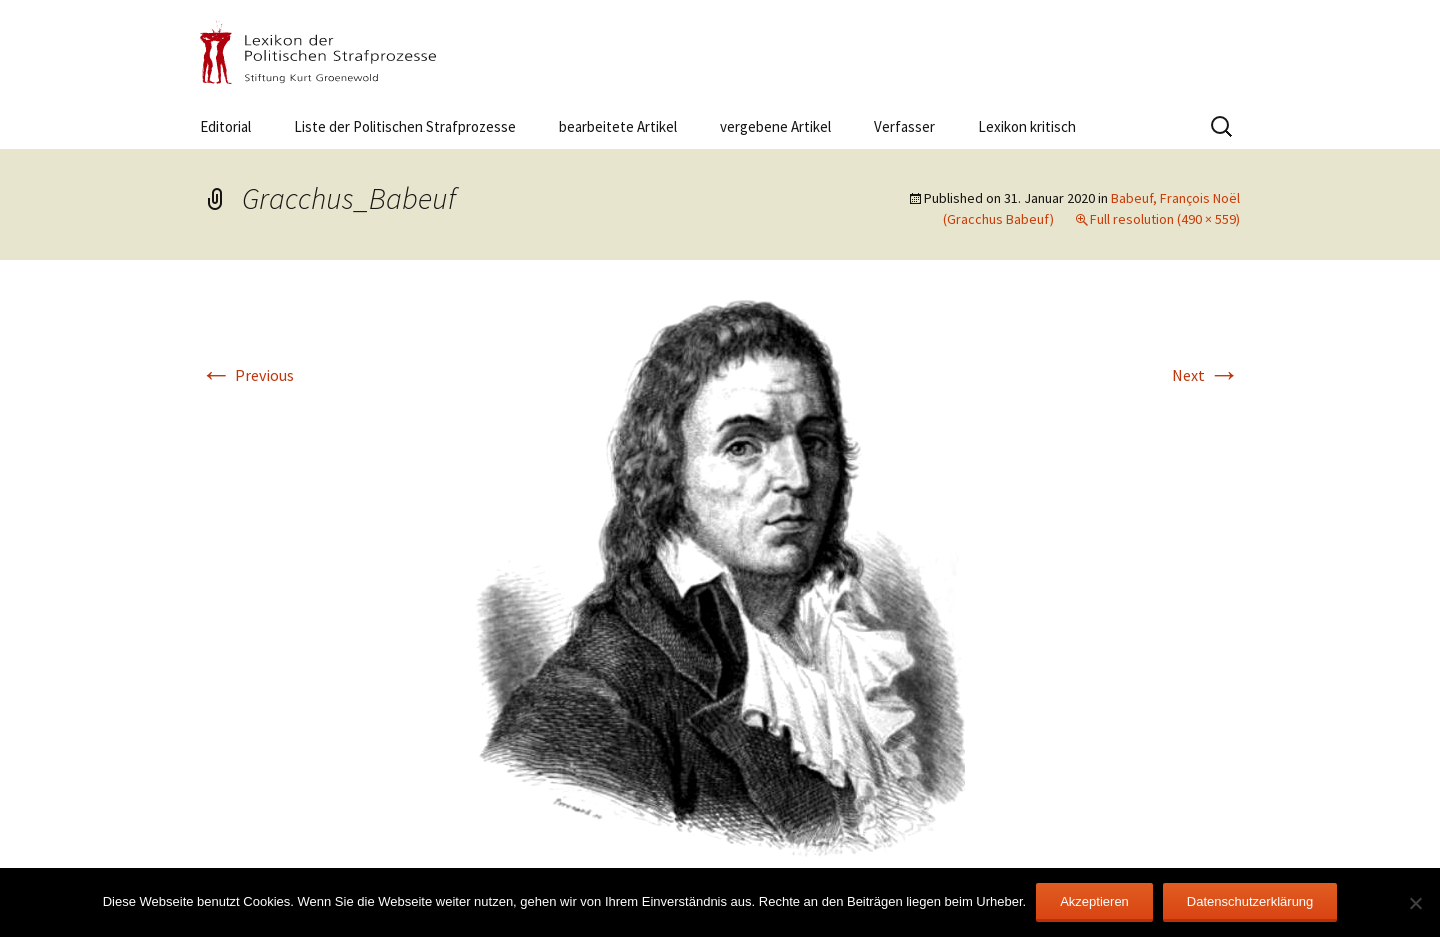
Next (1206, 375)
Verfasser (904, 126)
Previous (247, 375)
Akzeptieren (1094, 901)
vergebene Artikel (775, 126)
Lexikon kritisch (1027, 126)
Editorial (225, 126)
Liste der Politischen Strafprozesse (405, 126)
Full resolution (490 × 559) (1165, 219)
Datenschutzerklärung (1250, 901)
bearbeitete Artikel (618, 126)
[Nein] (1415, 903)
